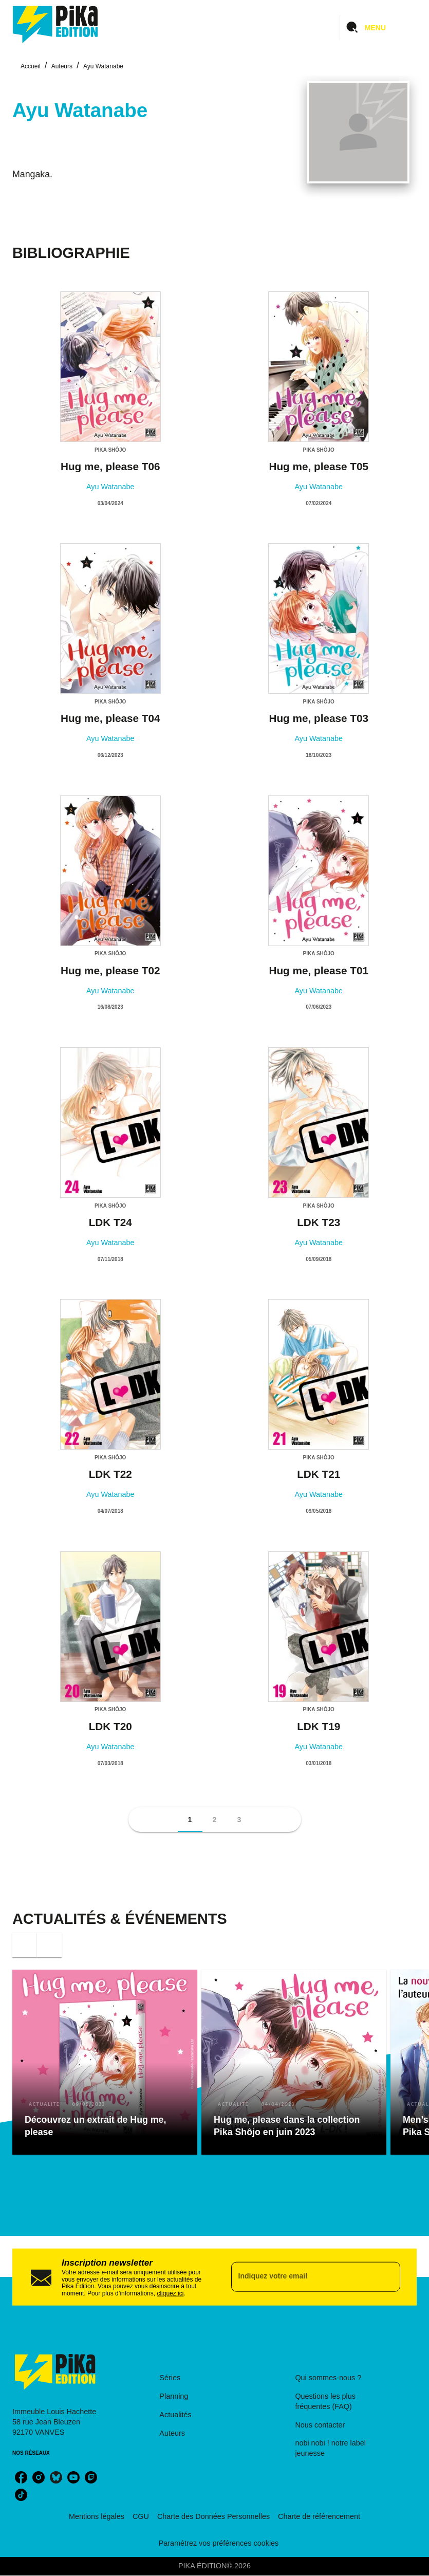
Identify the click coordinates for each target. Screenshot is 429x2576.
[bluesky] (56, 2477)
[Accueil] (55, 24)
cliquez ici (170, 2293)
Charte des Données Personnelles (213, 2516)
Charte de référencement (319, 2516)
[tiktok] (21, 2495)
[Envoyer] (388, 2277)
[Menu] (378, 27)
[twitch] (91, 2477)
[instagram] (38, 2477)
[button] (190, 1819)
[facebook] (21, 2477)
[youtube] (73, 2477)
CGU (141, 2516)
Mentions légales (96, 2516)
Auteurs (61, 66)
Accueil (31, 66)
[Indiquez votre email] (303, 2277)
